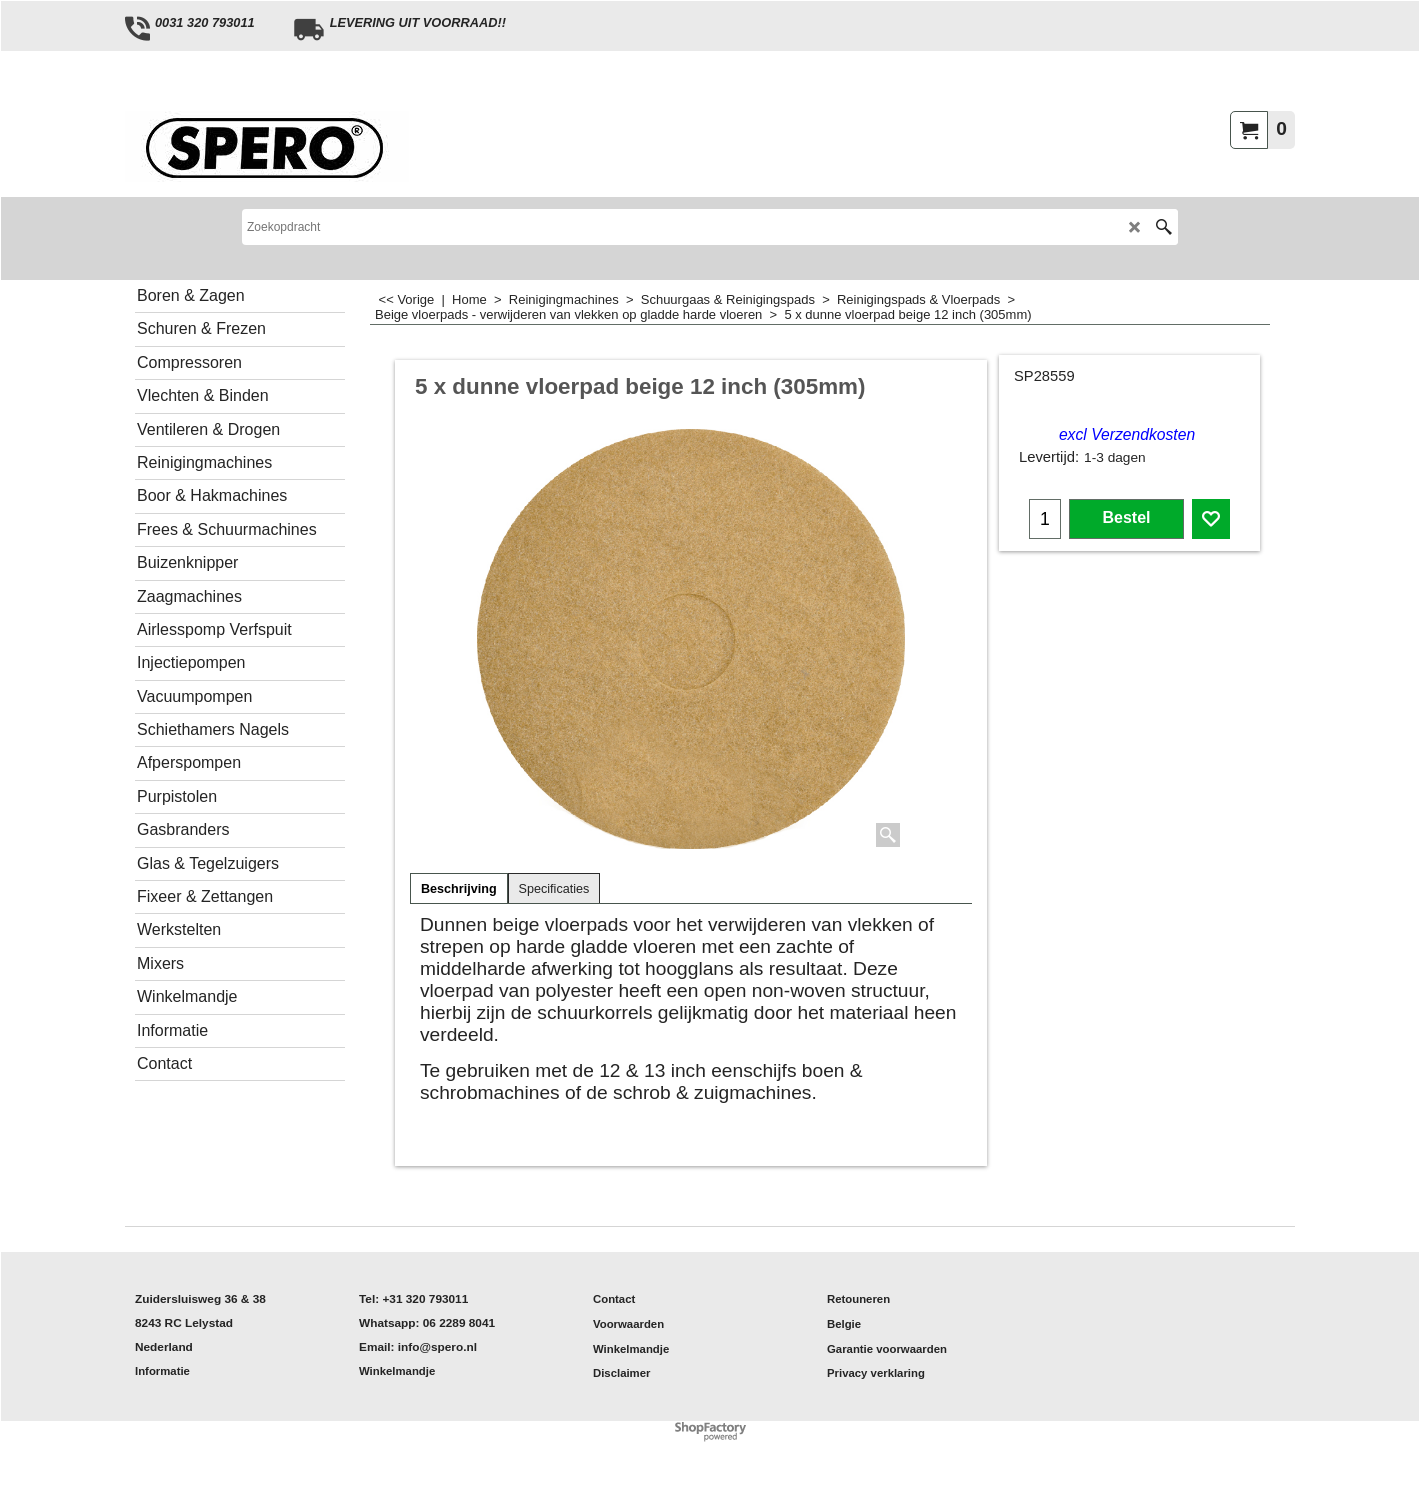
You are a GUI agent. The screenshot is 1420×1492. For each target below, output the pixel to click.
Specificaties (554, 889)
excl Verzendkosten (1127, 434)
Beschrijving (459, 889)
